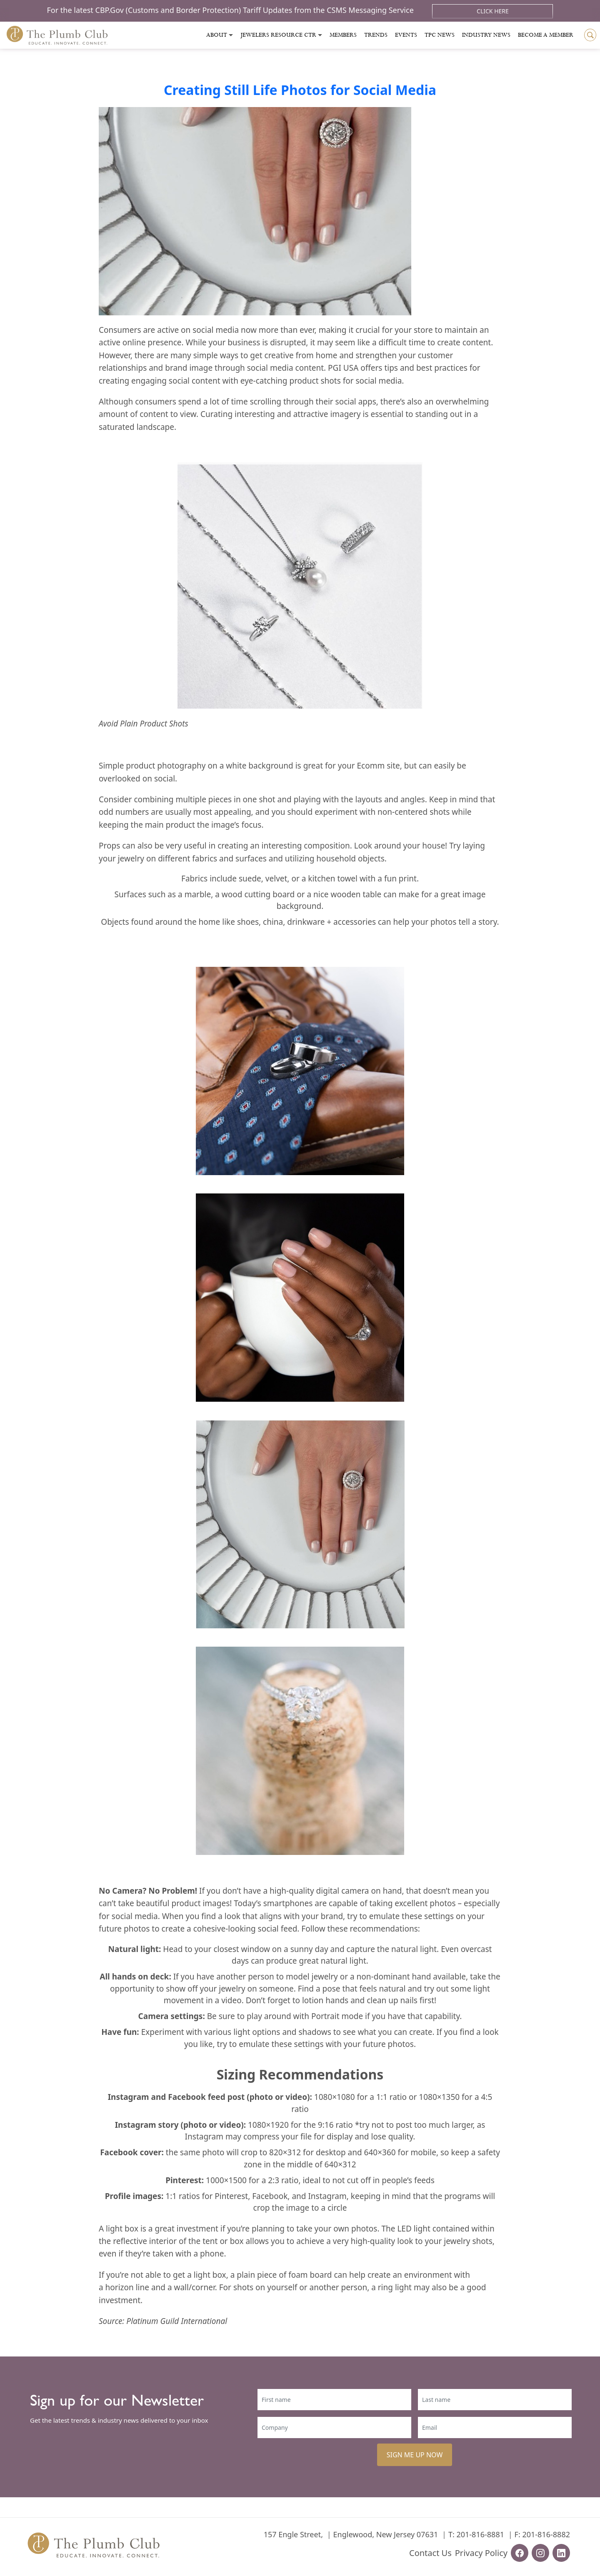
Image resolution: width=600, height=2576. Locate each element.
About (216, 35)
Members (343, 35)
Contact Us (430, 2553)
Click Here (493, 11)
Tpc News (440, 35)
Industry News (486, 35)
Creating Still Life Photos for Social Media (300, 90)
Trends (376, 35)
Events (406, 35)
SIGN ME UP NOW (415, 2454)
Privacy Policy (481, 2553)
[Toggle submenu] (231, 35)
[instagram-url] (540, 2553)
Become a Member (545, 35)
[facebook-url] (519, 2553)
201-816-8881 (480, 2534)
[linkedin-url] (561, 2553)
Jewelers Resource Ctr (278, 35)
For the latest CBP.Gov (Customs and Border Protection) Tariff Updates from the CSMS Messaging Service (231, 10)
